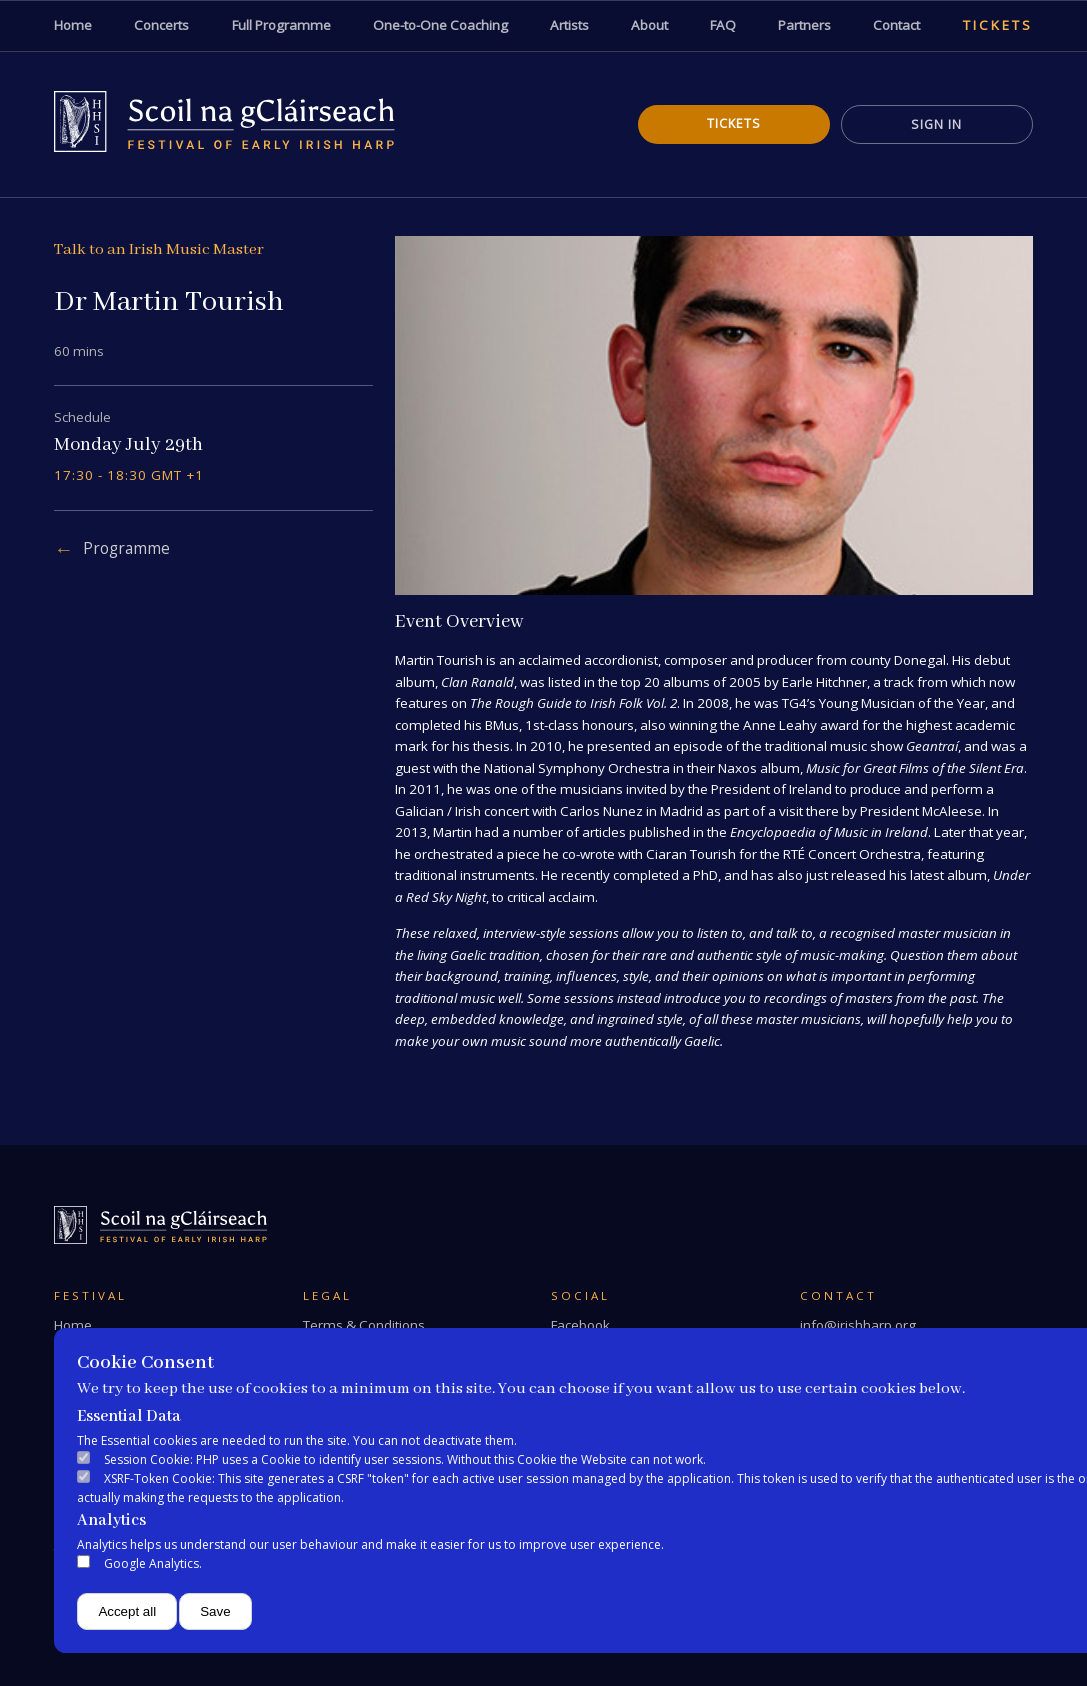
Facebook (580, 1325)
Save (215, 1611)
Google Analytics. (153, 1563)
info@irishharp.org (858, 1325)
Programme (126, 548)
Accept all (127, 1611)
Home (73, 1325)
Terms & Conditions (364, 1325)
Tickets (734, 123)
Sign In (936, 124)
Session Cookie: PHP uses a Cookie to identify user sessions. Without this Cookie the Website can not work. (405, 1459)
